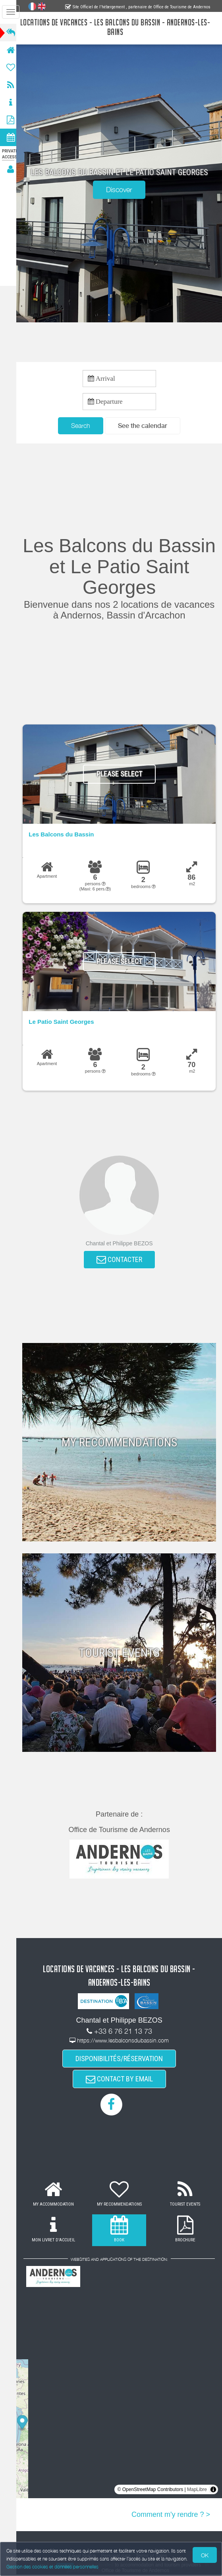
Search (83, 425)
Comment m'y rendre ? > (170, 2516)
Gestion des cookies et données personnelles (52, 2567)
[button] (145, 425)
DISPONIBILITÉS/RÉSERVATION (121, 2059)
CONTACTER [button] (122, 1260)
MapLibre (197, 2491)
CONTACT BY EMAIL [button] (121, 2080)
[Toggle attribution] (213, 2491)
